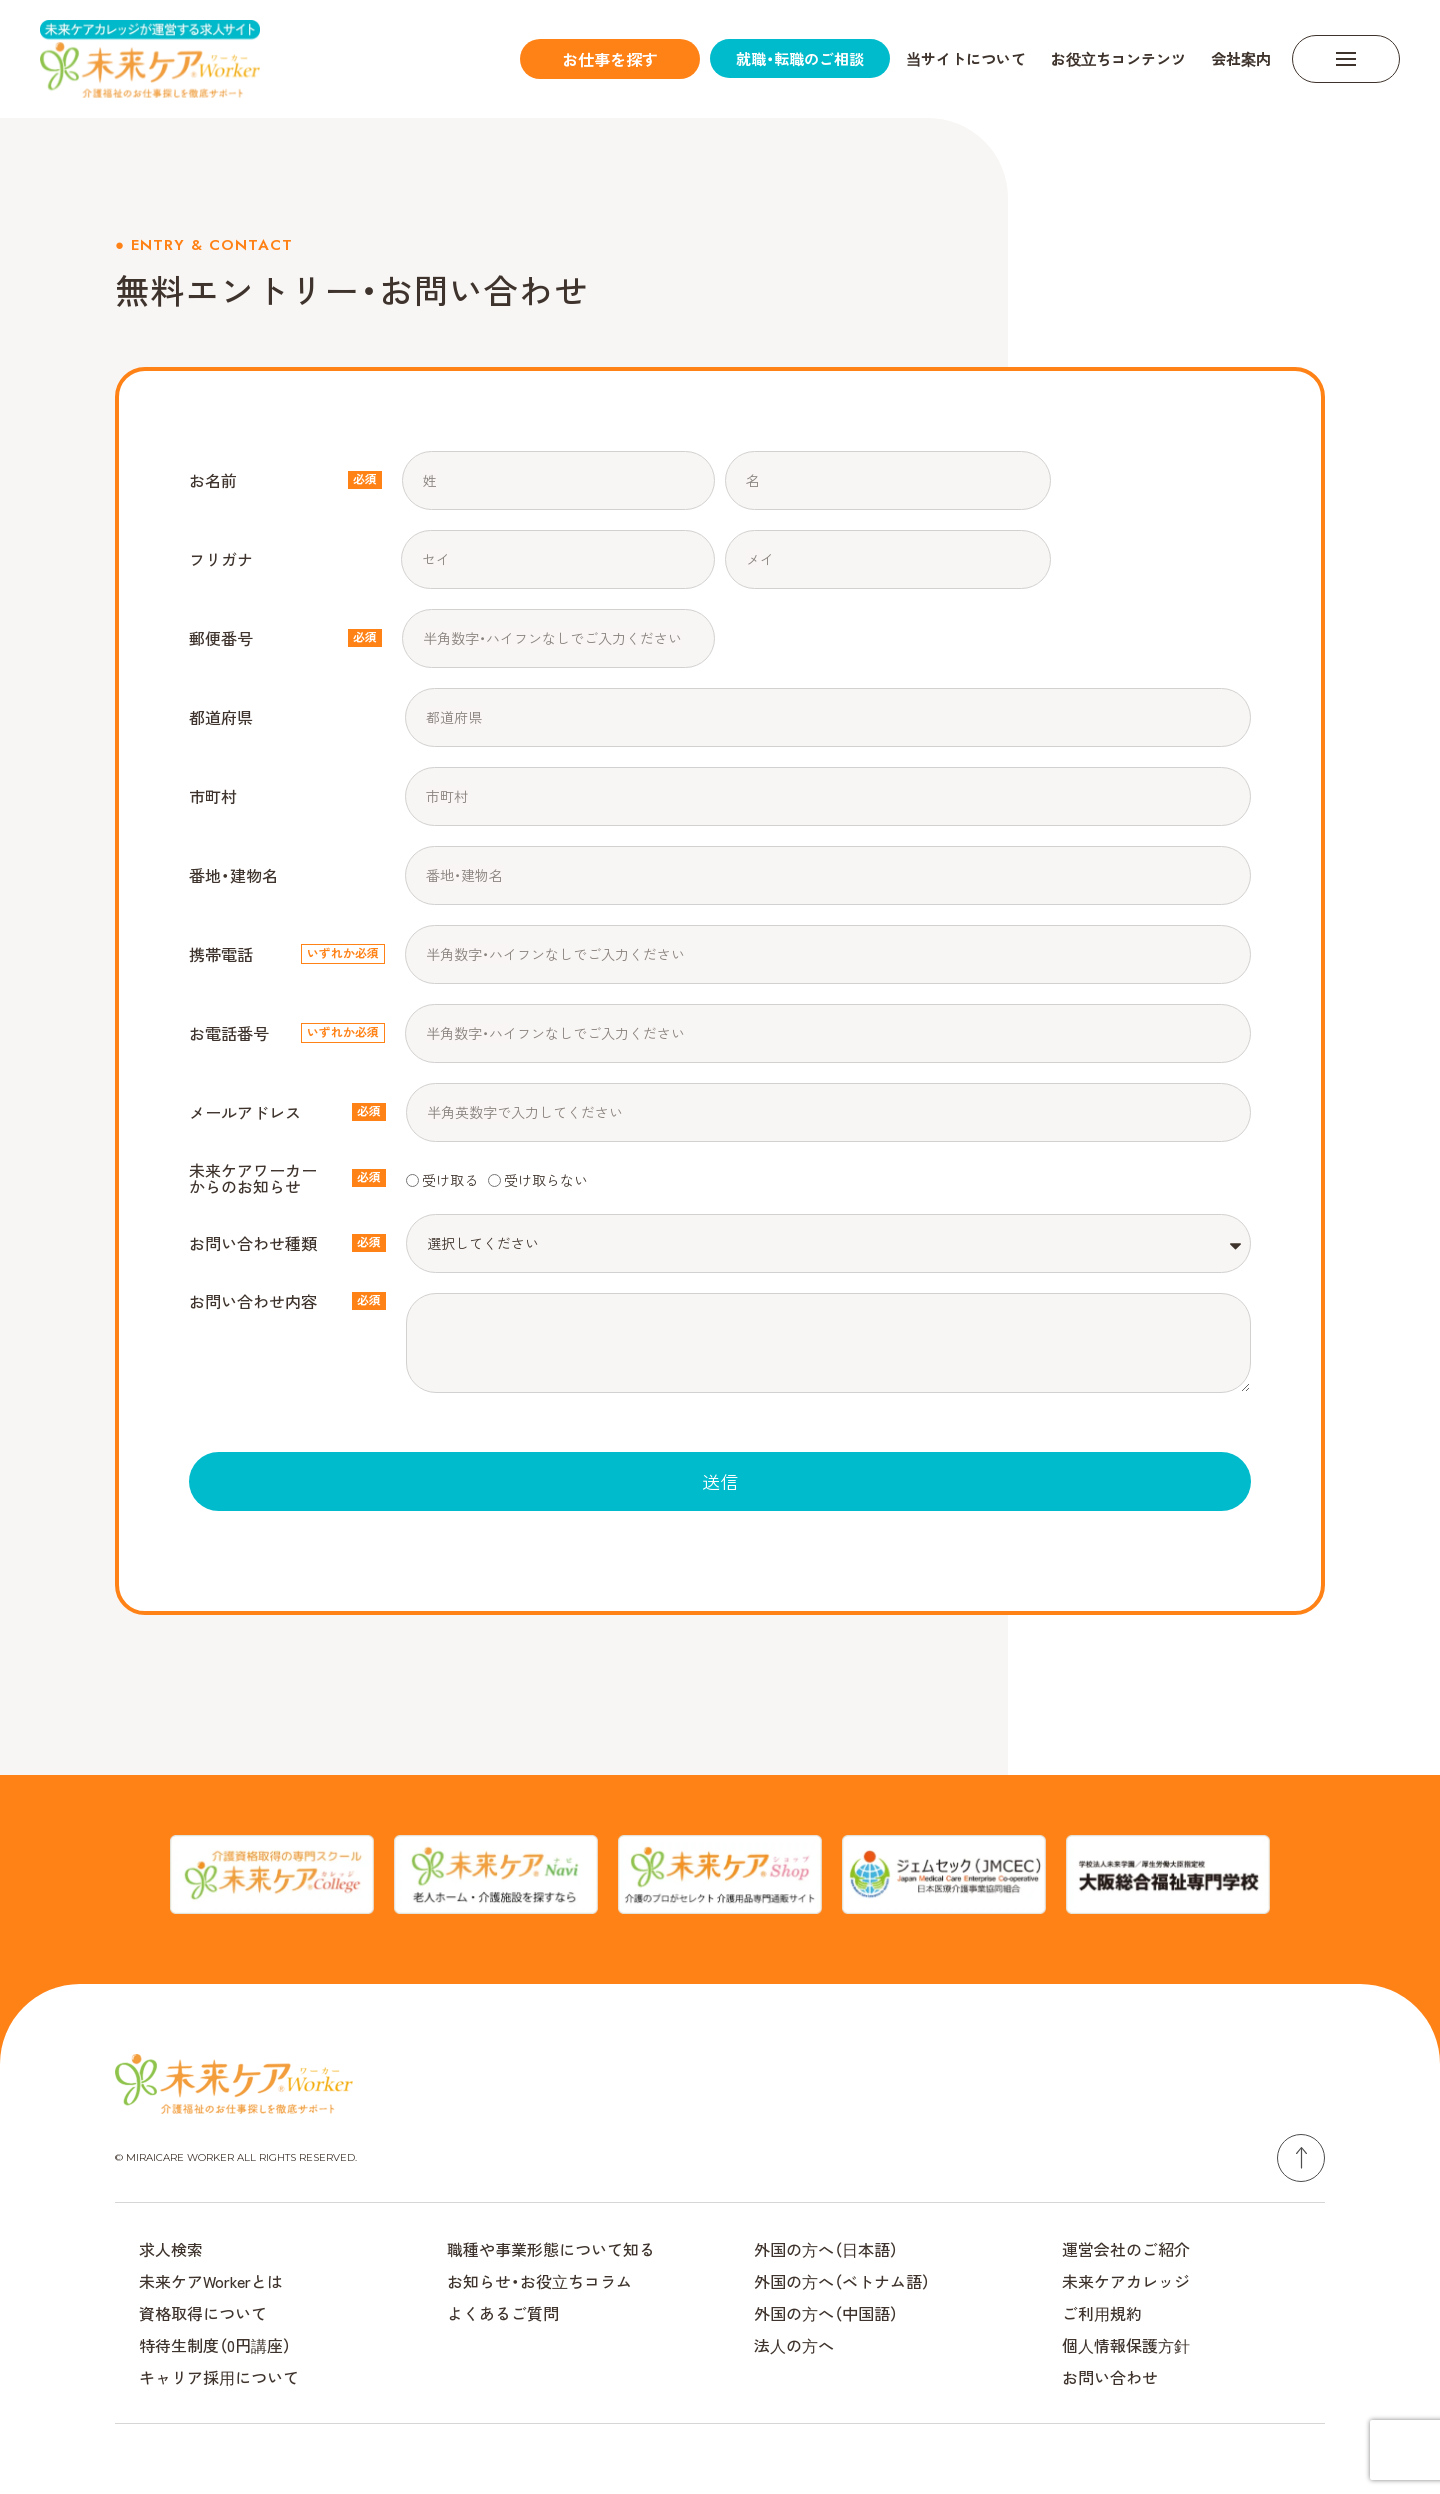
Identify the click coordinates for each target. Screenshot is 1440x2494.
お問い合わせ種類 (253, 1243)
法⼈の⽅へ (794, 2345)
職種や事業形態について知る (551, 2249)
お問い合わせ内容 (253, 1301)
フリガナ (221, 559)
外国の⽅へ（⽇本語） (826, 2249)
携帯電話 (221, 954)
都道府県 (221, 717)
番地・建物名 (233, 875)
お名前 (213, 480)
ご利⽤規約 (1102, 2313)
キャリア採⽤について (219, 2377)
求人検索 (171, 2249)
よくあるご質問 (503, 2313)
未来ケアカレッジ (1126, 2281)
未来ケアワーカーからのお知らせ (253, 1178)
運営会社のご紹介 (1126, 2249)
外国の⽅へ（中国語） (826, 2313)
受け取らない (546, 1179)
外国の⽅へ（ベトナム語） (842, 2281)
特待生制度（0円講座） (215, 2345)
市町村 (213, 796)
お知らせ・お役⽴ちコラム (539, 2281)
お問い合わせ (1110, 2377)
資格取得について (203, 2313)
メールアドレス (245, 1112)
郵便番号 (221, 638)
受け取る (450, 1179)
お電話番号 (229, 1033)
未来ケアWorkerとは (211, 2281)
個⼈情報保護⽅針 (1126, 2345)
